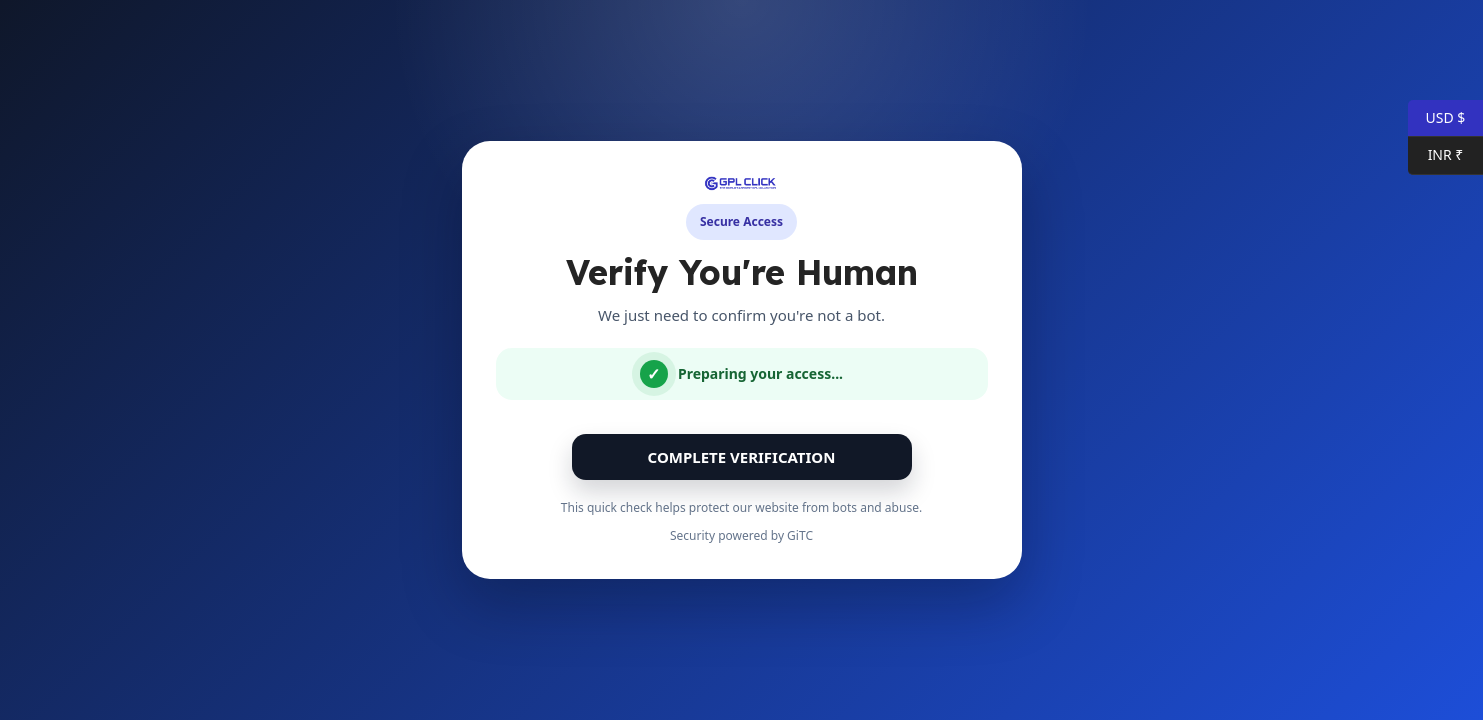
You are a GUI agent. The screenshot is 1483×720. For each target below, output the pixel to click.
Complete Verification (742, 457)
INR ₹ (1435, 155)
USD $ (1436, 118)
